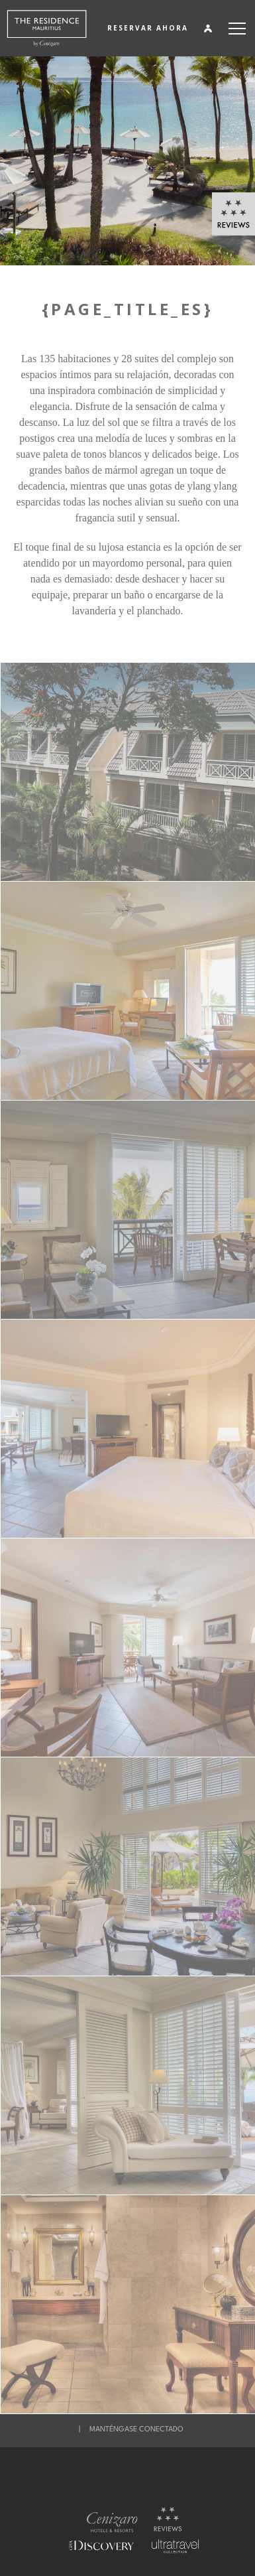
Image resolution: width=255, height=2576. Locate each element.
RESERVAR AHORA (147, 28)
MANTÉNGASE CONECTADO (136, 2429)
